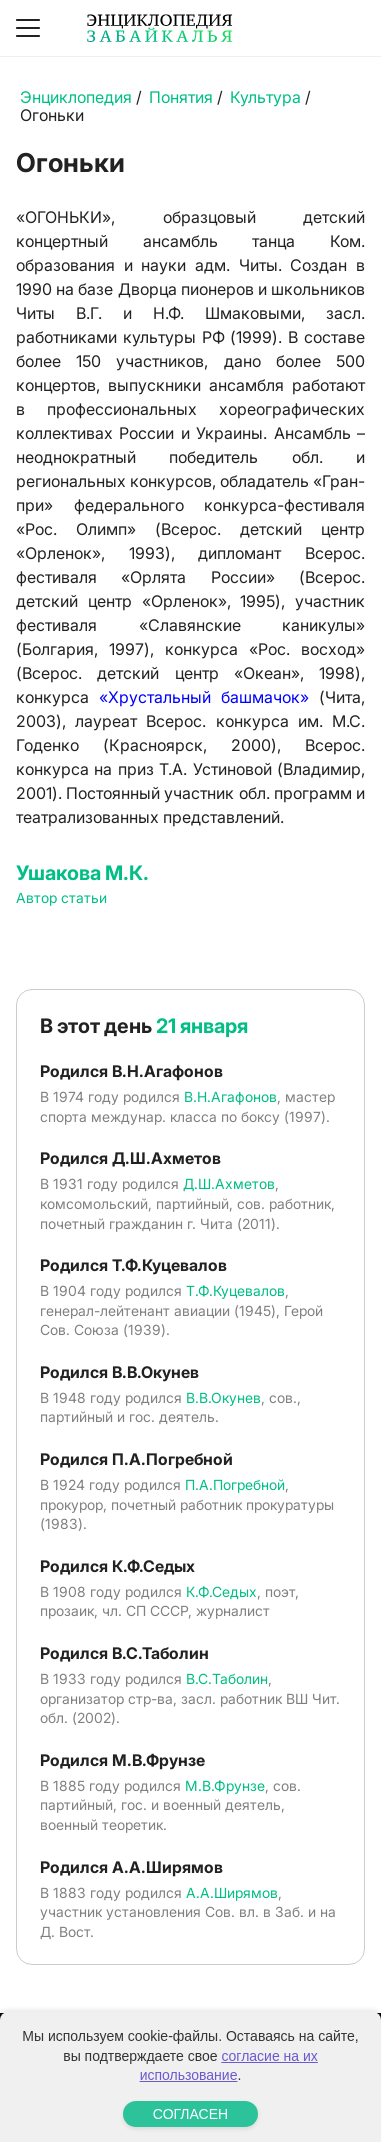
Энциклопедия (76, 97)
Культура (265, 97)
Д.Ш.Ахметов (229, 1183)
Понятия (181, 97)
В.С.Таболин (227, 1678)
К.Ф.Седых (221, 1591)
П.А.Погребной (235, 1484)
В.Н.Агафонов (230, 1096)
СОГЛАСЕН (190, 2114)
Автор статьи (61, 897)
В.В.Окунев (223, 1397)
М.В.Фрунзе (225, 1785)
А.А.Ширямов (232, 1892)
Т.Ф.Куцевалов (235, 1290)
